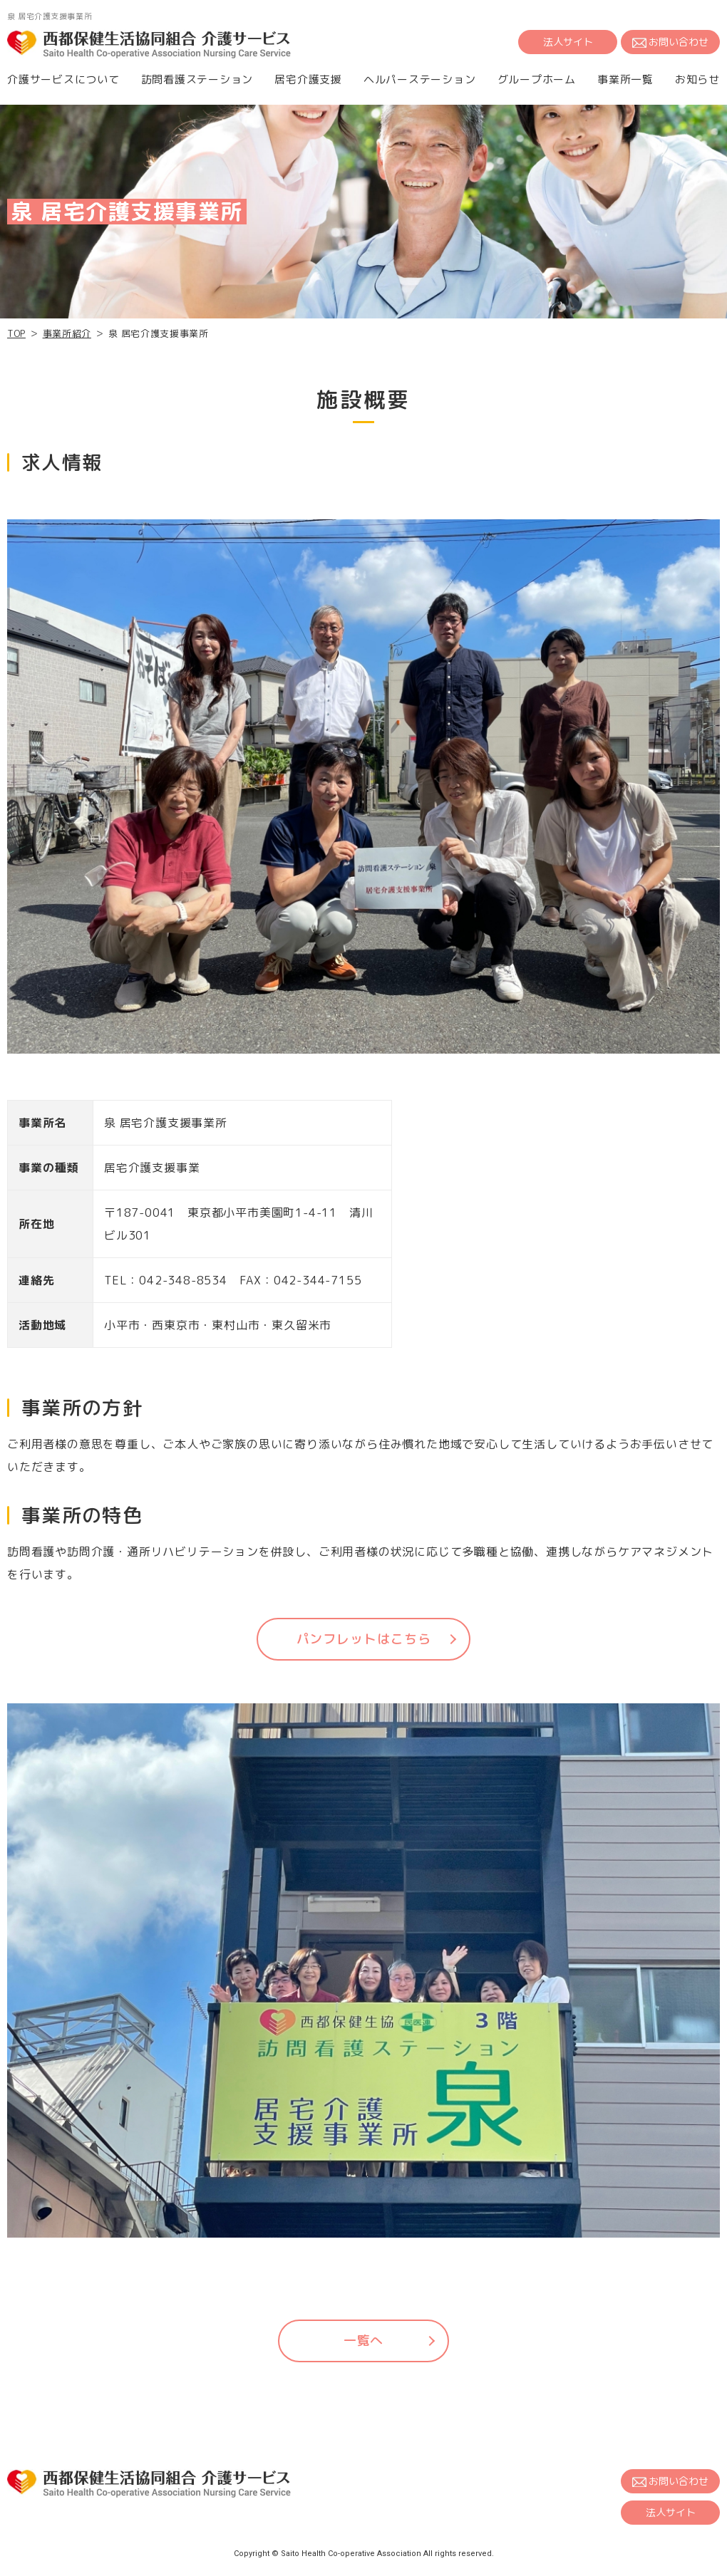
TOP (16, 333)
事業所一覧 (625, 79)
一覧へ (364, 2340)
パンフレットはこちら (364, 1639)
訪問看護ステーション (197, 79)
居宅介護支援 (308, 79)
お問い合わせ (670, 41)
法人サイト (568, 41)
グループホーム (536, 79)
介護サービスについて (63, 79)
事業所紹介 (67, 333)
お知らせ (697, 79)
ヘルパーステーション (420, 79)
